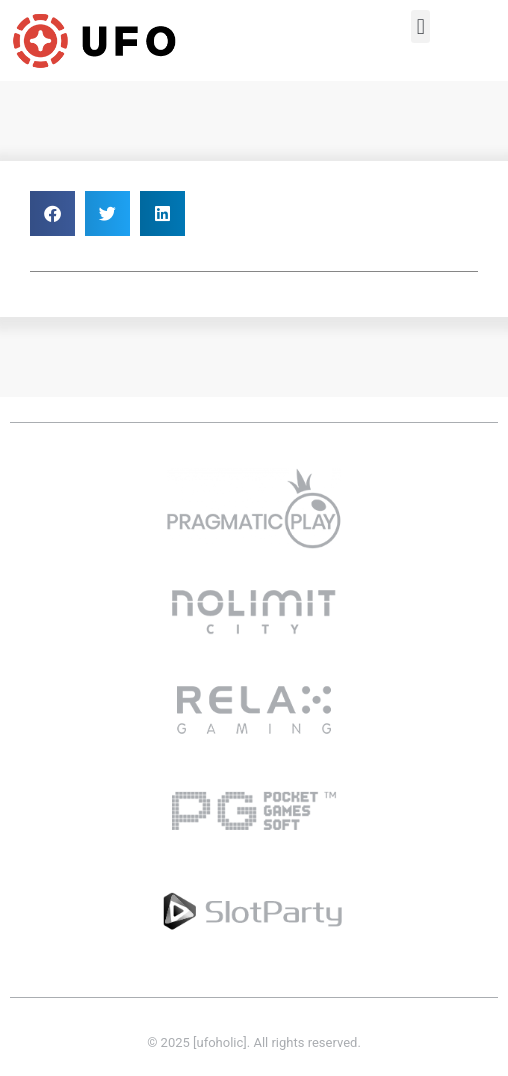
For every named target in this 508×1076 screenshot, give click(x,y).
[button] (420, 26)
